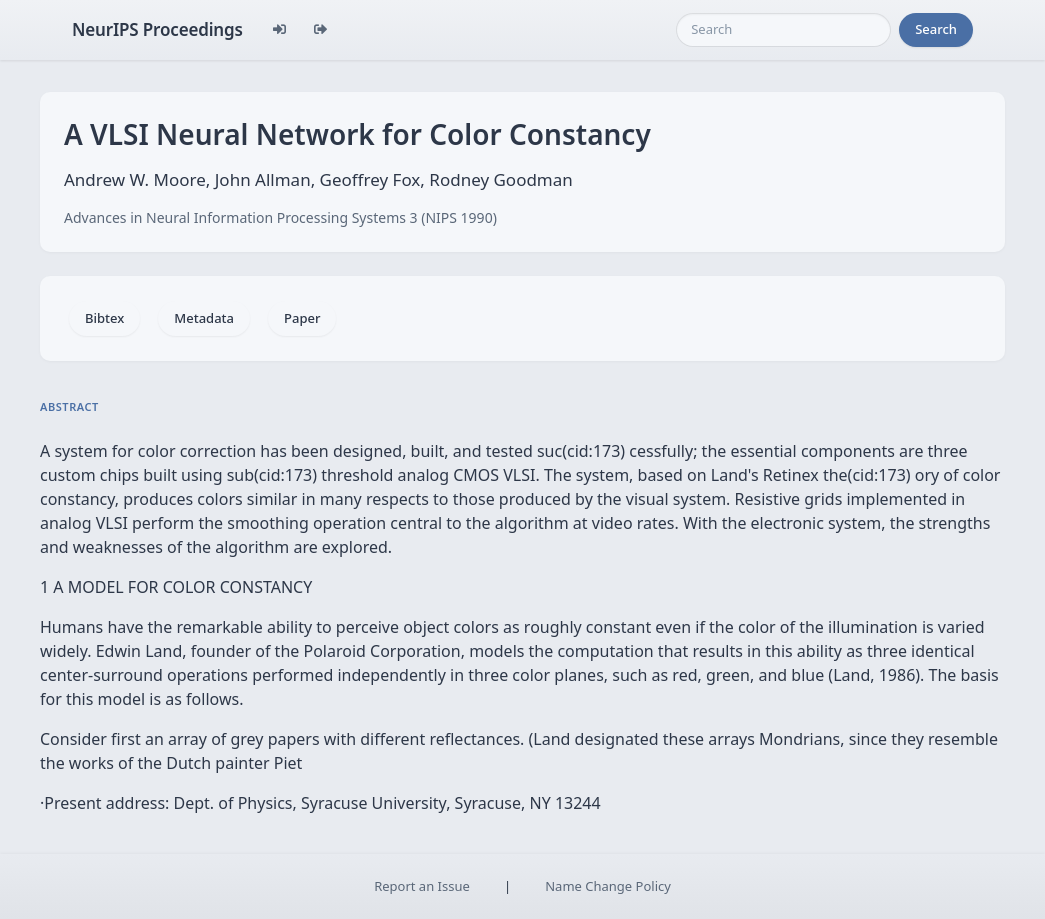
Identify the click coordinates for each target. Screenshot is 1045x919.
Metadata (204, 318)
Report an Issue (422, 886)
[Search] (783, 30)
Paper (302, 318)
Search (936, 29)
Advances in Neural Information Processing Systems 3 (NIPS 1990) (280, 217)
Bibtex (104, 318)
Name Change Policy (608, 886)
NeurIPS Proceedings (157, 29)
